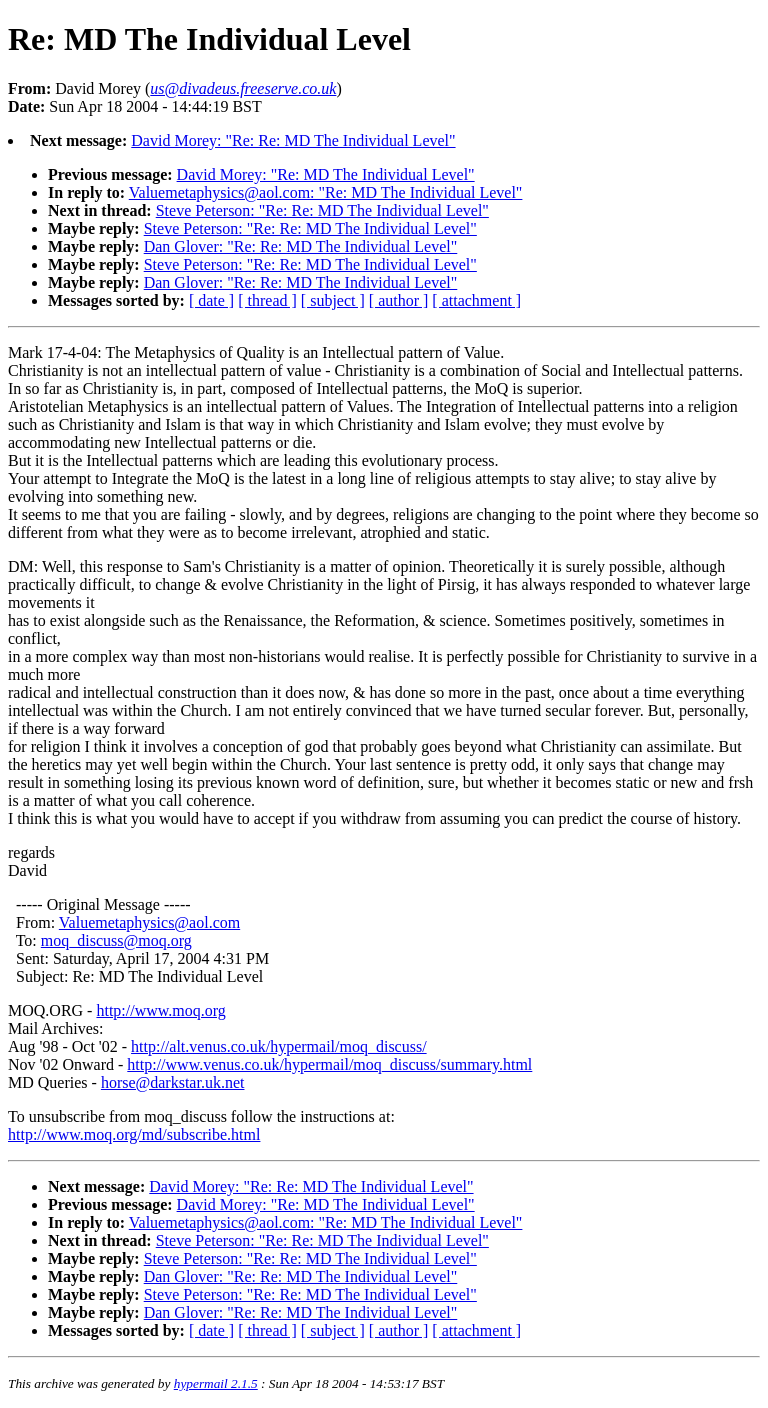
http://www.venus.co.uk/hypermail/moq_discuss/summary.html (329, 1064)
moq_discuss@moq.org (116, 940)
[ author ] (399, 300)
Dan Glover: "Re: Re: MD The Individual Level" (301, 246)
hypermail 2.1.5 (216, 1383)
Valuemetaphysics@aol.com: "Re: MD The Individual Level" (326, 192)
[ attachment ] (476, 300)
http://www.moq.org (160, 1010)
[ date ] (211, 300)
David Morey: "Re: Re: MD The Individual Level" (293, 140)
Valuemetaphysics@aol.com (149, 922)
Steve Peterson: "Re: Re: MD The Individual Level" (322, 210)
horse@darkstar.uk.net (173, 1082)
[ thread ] (267, 300)
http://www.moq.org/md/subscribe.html (134, 1134)
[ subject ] (333, 300)
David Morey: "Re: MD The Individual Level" (326, 174)
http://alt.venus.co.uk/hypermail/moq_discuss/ (279, 1046)
